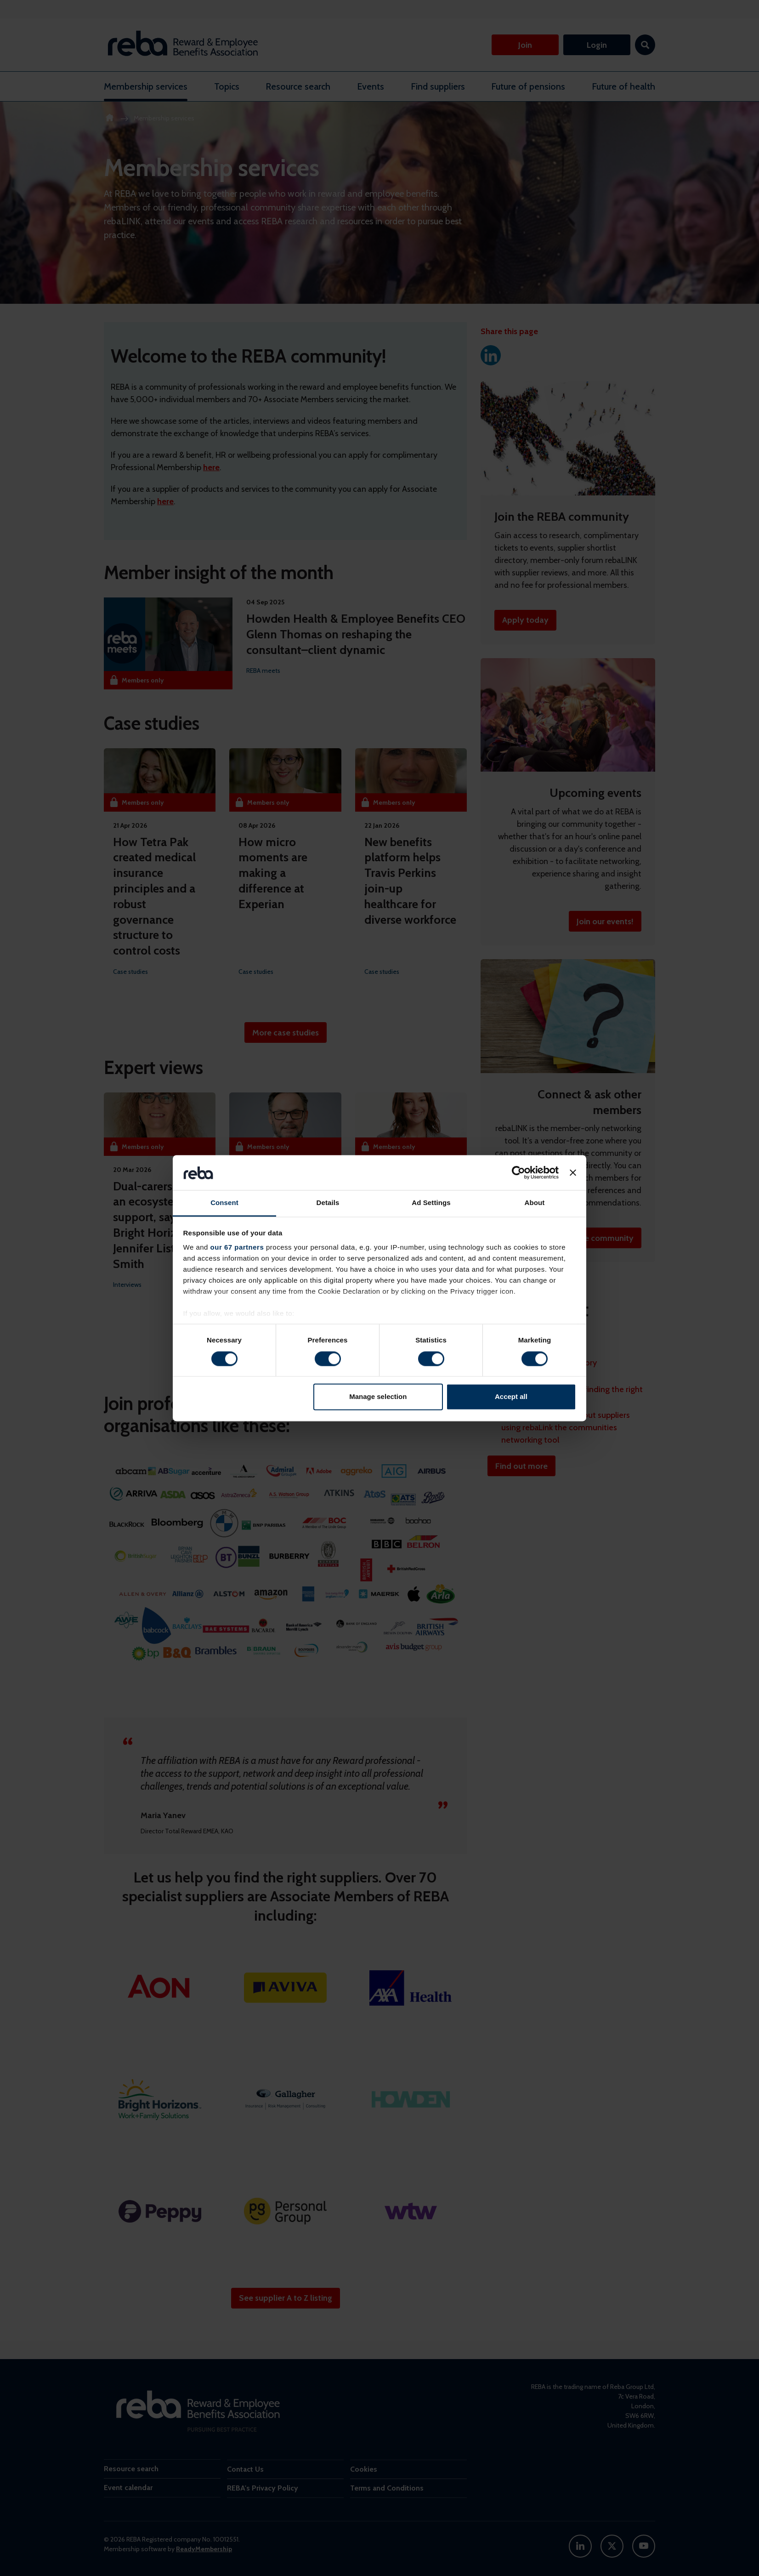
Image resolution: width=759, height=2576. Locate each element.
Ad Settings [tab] (431, 1203)
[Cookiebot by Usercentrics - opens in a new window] (518, 1172)
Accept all (511, 1397)
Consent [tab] (224, 1203)
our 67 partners (237, 1247)
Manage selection (378, 1397)
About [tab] (535, 1203)
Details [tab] (328, 1203)
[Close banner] (573, 1172)
